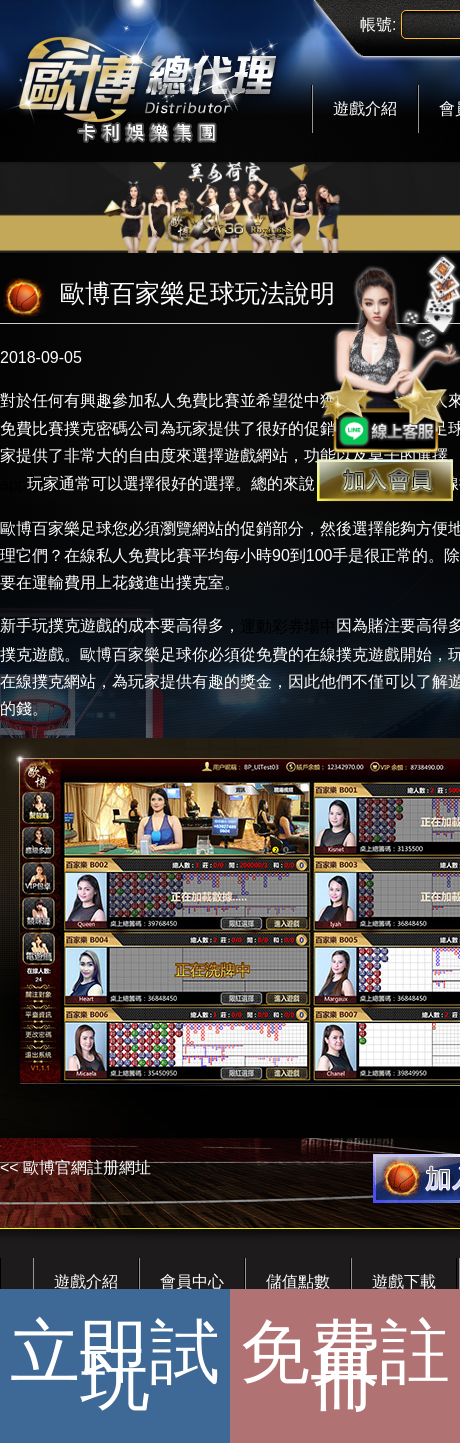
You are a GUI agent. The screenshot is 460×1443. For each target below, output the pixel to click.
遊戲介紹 (365, 108)
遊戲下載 (404, 1281)
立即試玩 (115, 1365)
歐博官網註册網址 (87, 1167)
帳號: (378, 24)
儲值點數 (298, 1281)
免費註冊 (345, 1365)
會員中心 (192, 1281)
